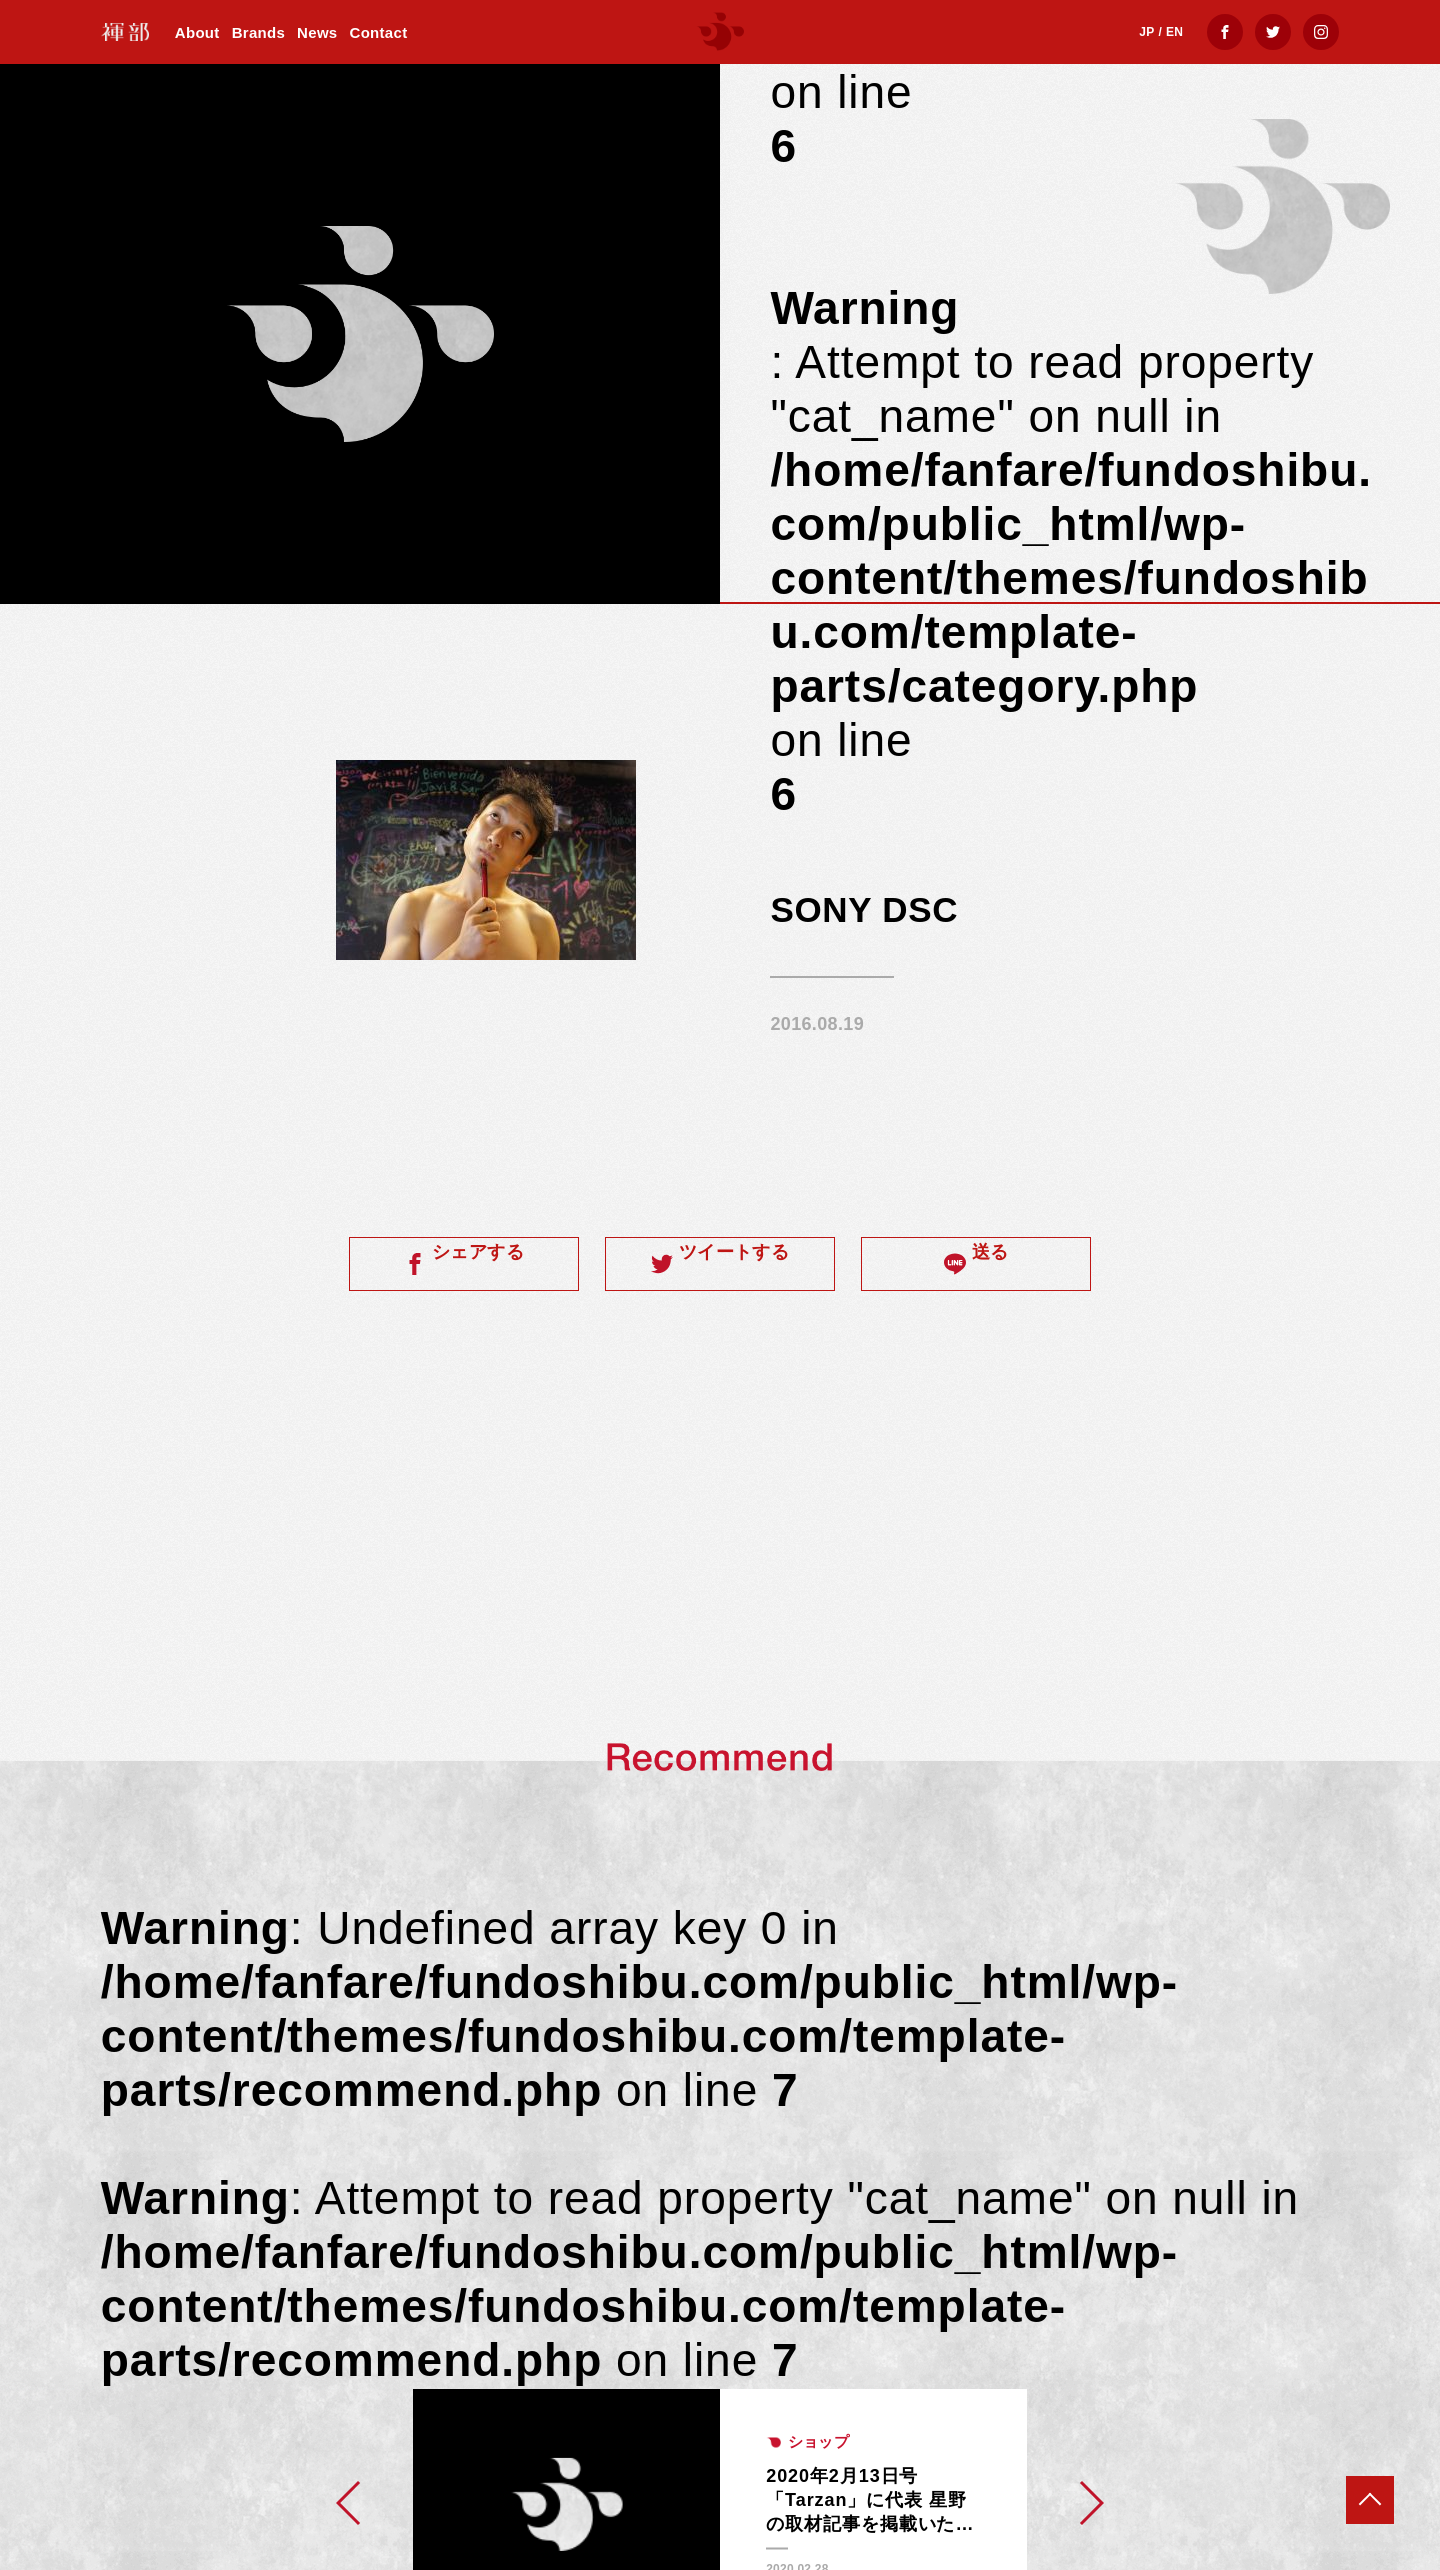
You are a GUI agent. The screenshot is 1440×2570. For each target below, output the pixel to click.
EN (1174, 32)
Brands (258, 32)
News (317, 32)
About (197, 32)
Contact (379, 32)
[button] (349, 2503)
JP (1146, 32)
